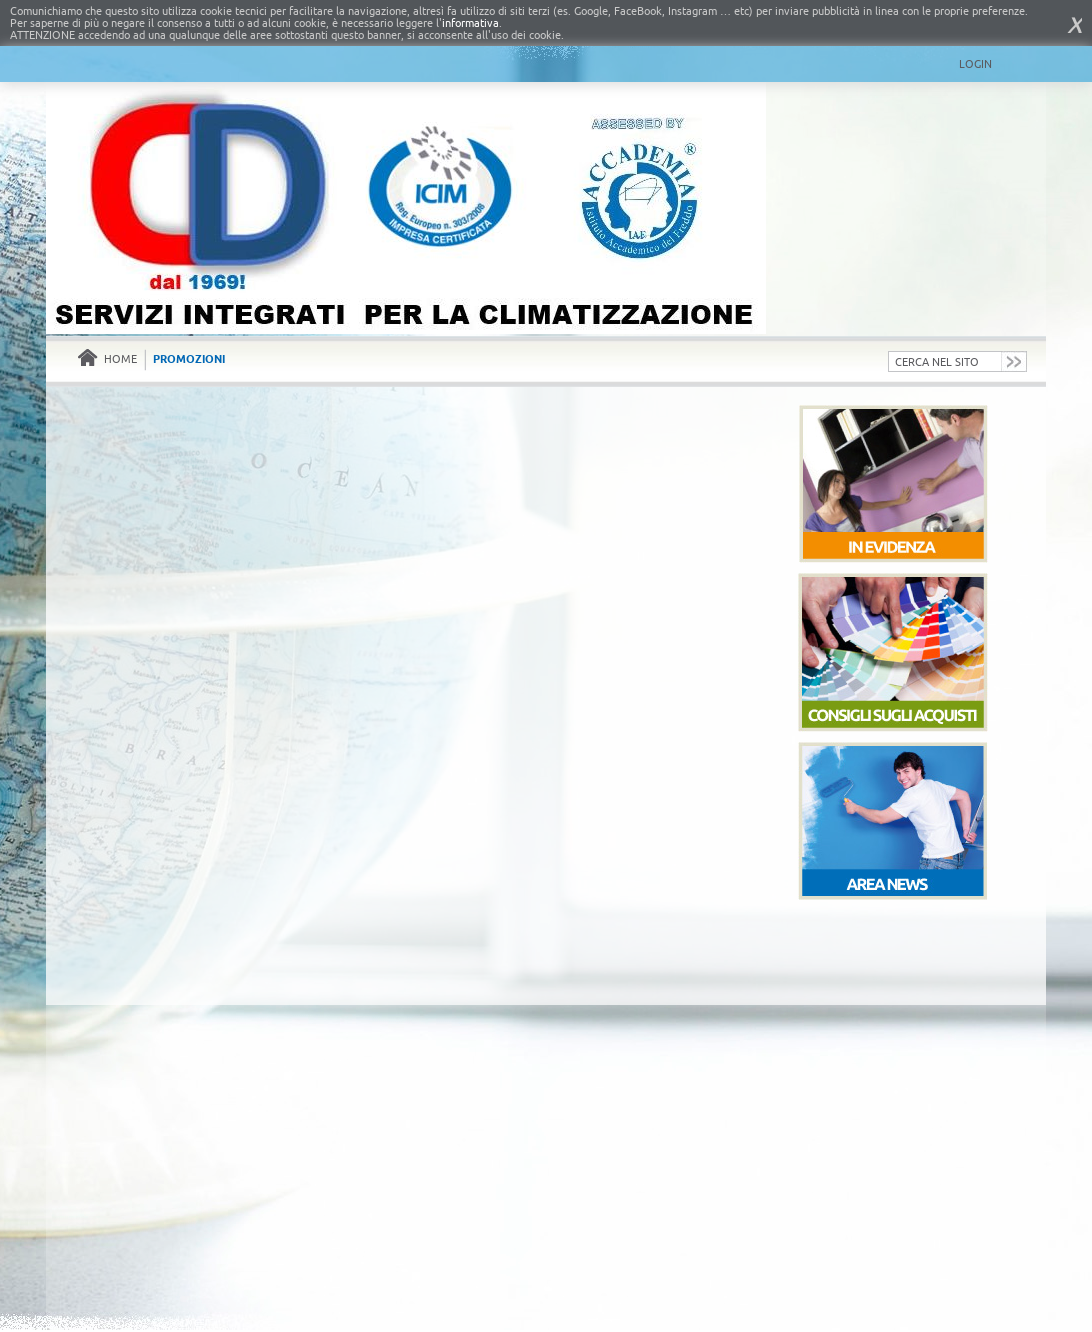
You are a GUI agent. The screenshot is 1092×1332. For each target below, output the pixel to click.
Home (107, 359)
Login (975, 64)
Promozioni (189, 359)
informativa (470, 23)
